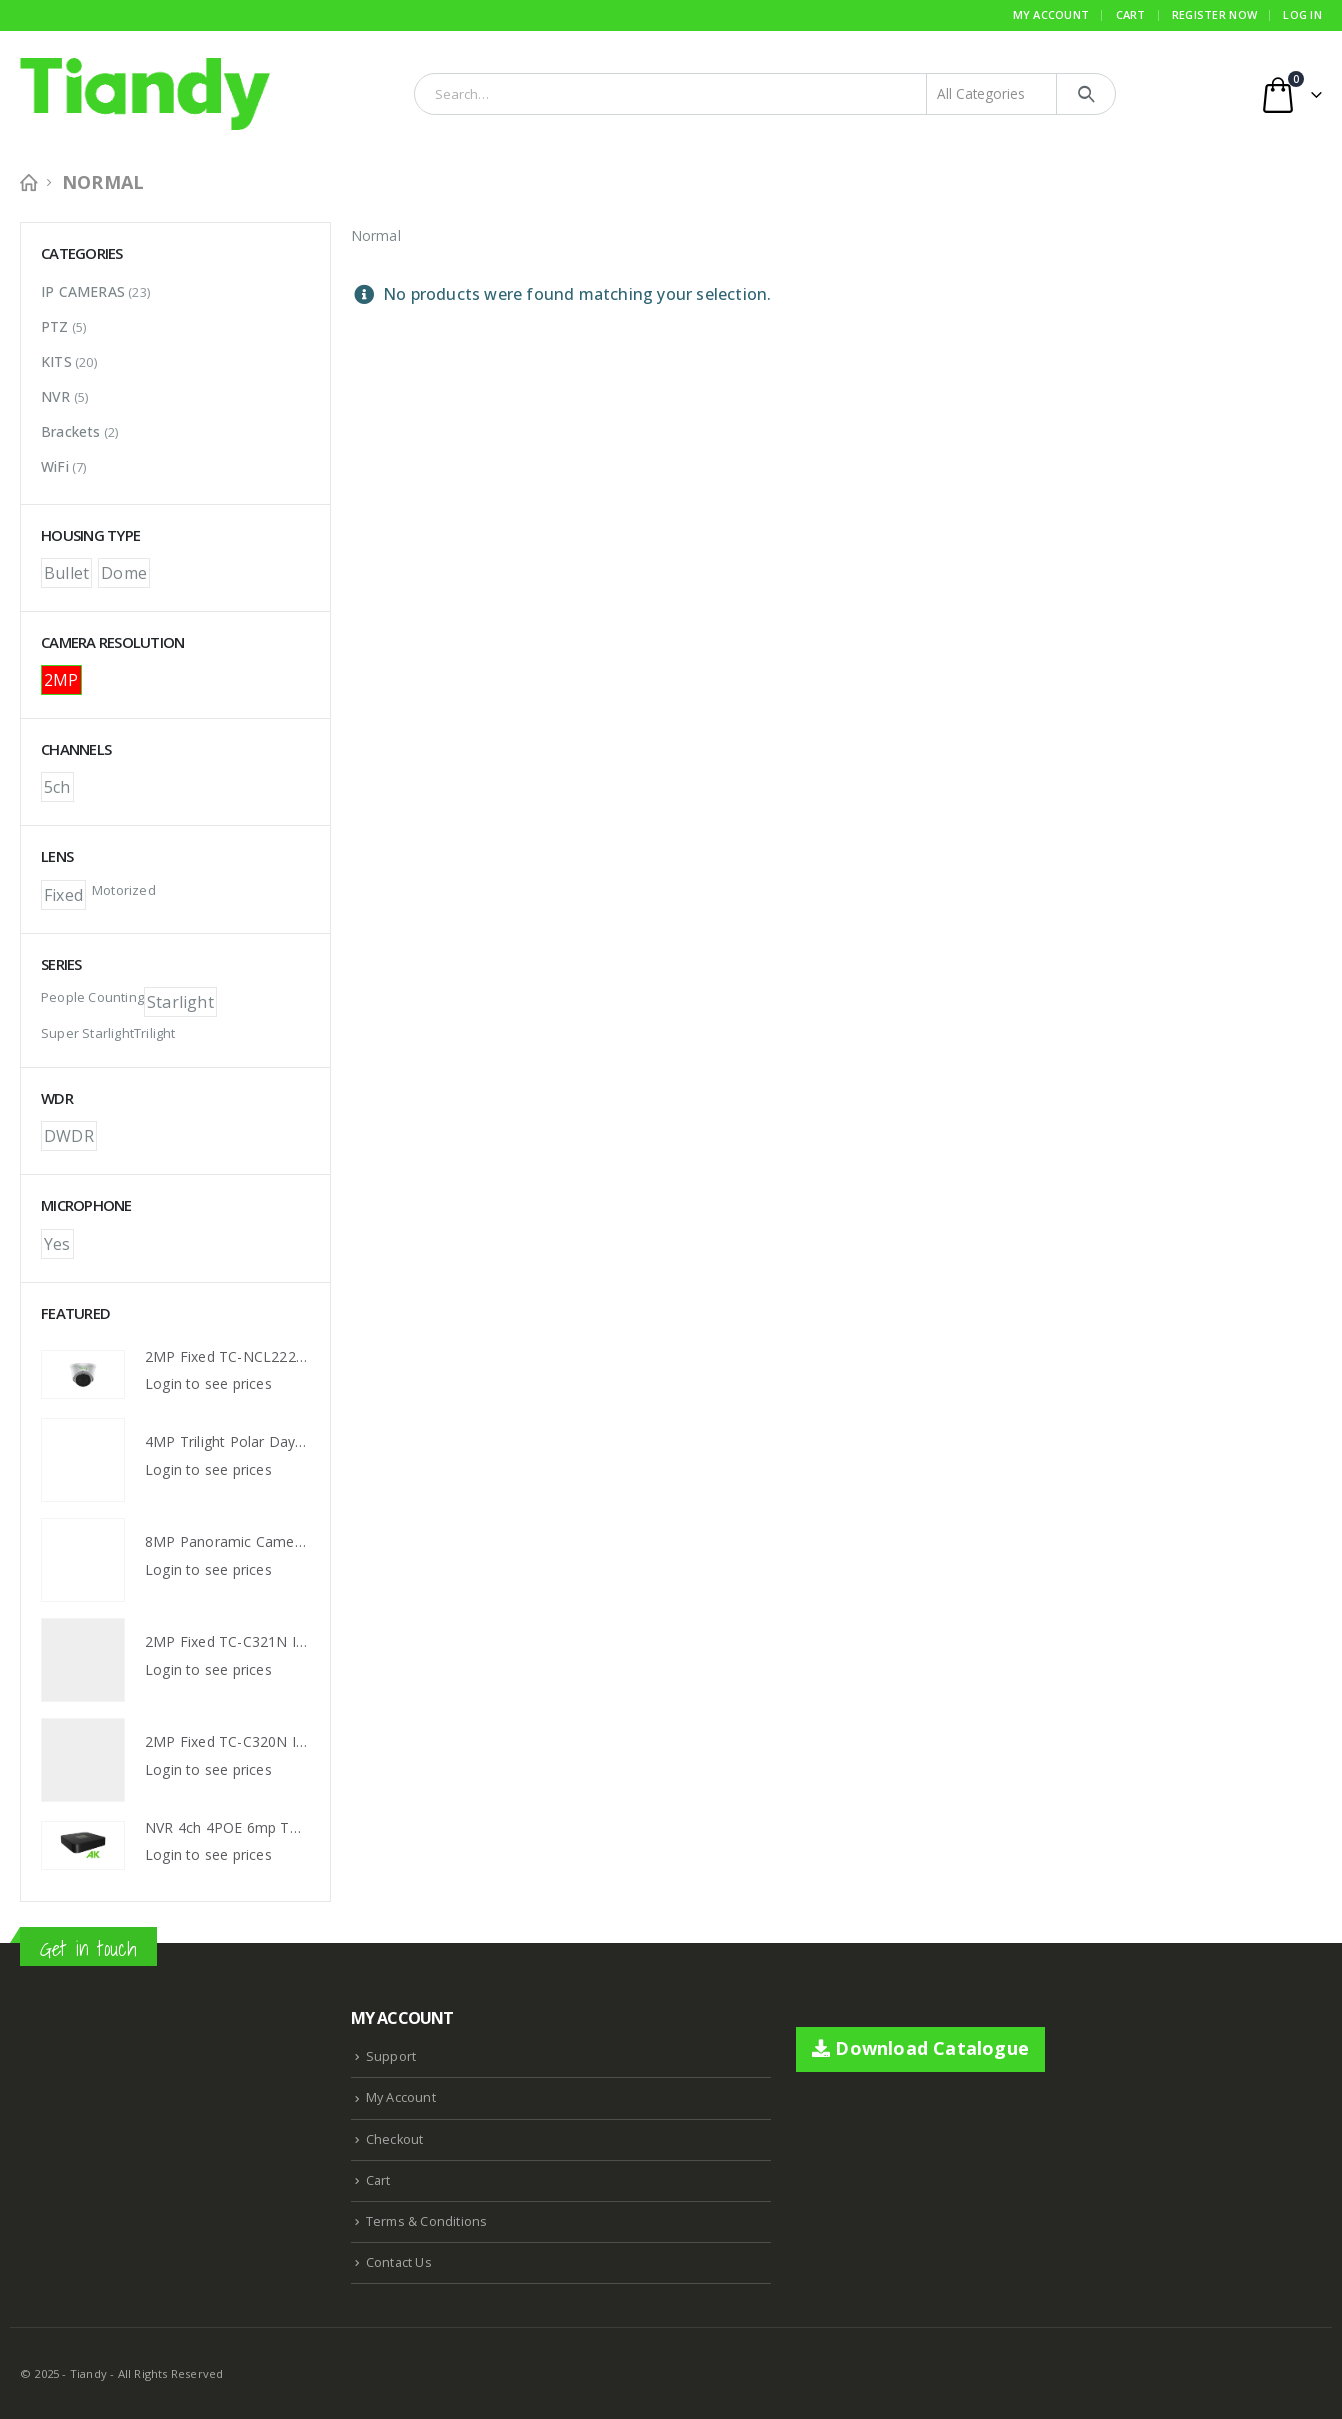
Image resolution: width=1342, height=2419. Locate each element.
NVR (56, 396)
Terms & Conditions (427, 2221)
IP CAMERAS (83, 291)
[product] (83, 1374)
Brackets (71, 431)
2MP (61, 680)
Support (391, 2056)
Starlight (180, 1002)
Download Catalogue (920, 2048)
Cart (1131, 14)
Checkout (395, 2139)
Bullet (66, 573)
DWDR (69, 1136)
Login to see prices (208, 1383)
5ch (57, 787)
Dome (124, 573)
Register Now (1214, 14)
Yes (57, 1244)
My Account (1051, 14)
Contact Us (399, 2262)
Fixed (63, 895)
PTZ (55, 326)
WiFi (55, 466)
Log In (1302, 14)
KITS (56, 361)
